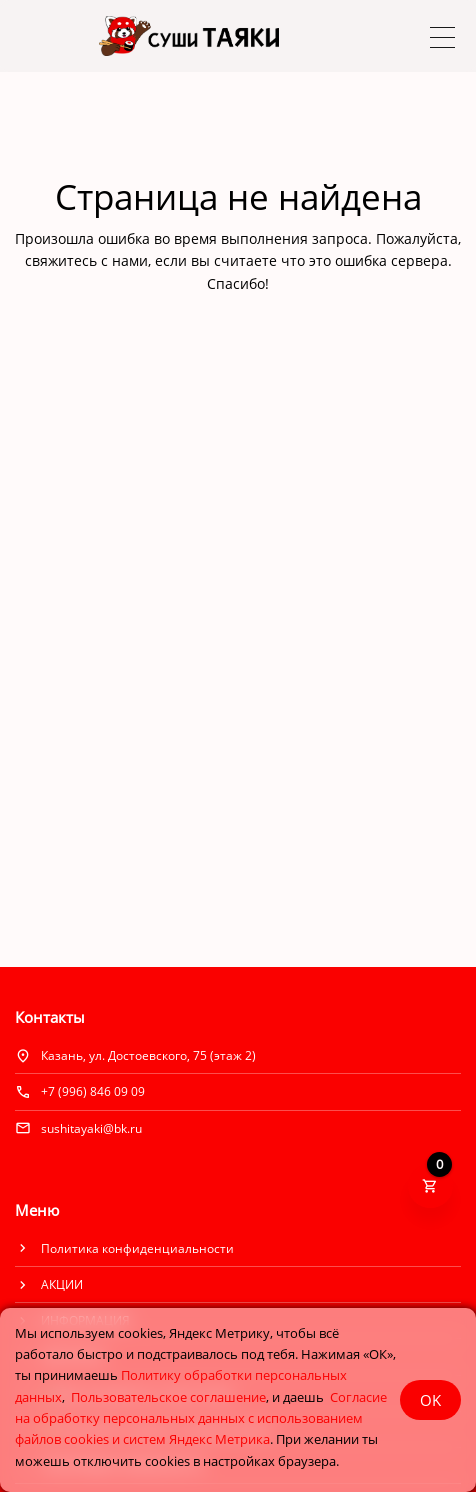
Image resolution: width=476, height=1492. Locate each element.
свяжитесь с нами (86, 260)
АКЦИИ (62, 1284)
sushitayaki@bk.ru (91, 1128)
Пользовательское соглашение (168, 1397)
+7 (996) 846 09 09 (93, 1091)
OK (430, 1400)
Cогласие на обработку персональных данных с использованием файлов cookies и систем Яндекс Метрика (201, 1418)
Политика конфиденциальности (137, 1248)
